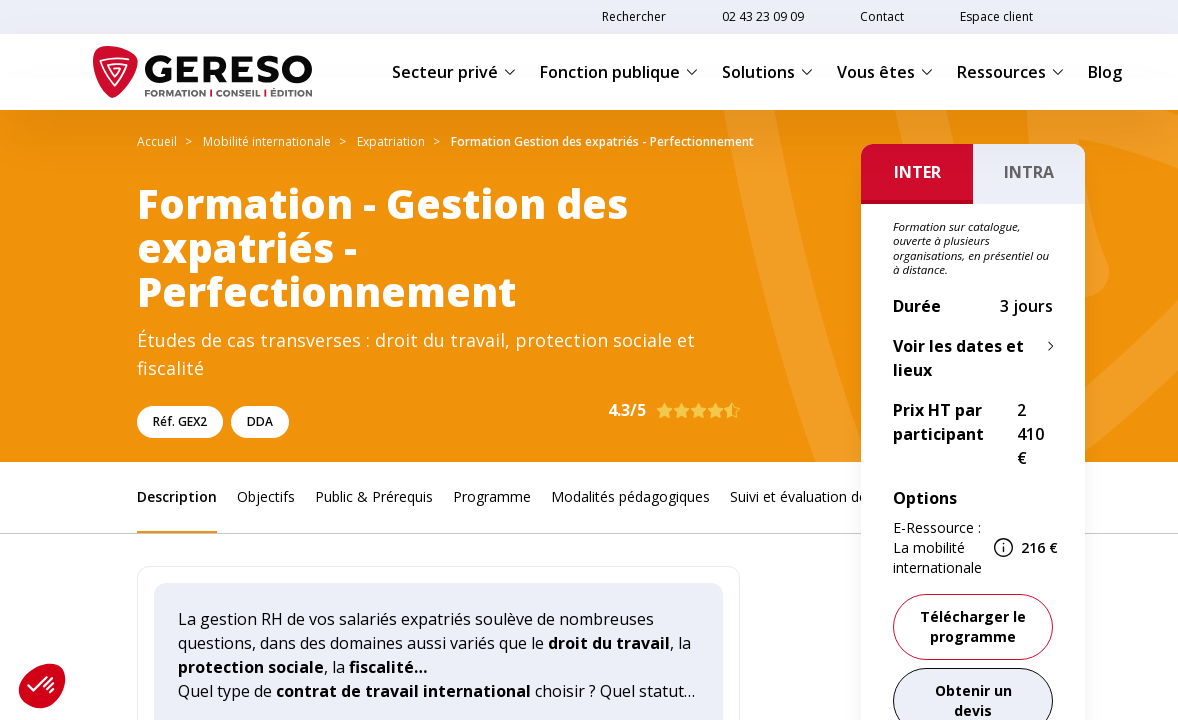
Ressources (1010, 72)
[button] (42, 686)
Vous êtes (885, 72)
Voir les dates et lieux (958, 358)
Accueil (157, 141)
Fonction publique (619, 72)
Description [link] (177, 496)
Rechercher (634, 16)
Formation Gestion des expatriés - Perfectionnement (602, 141)
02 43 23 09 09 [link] (763, 16)
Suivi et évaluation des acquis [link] (824, 496)
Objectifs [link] (266, 496)
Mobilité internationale (267, 141)
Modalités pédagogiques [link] (630, 496)
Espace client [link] (996, 16)
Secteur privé (454, 72)
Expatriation (391, 141)
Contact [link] (882, 16)
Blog (1105, 72)
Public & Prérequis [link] (374, 496)
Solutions (767, 72)
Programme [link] (492, 496)
